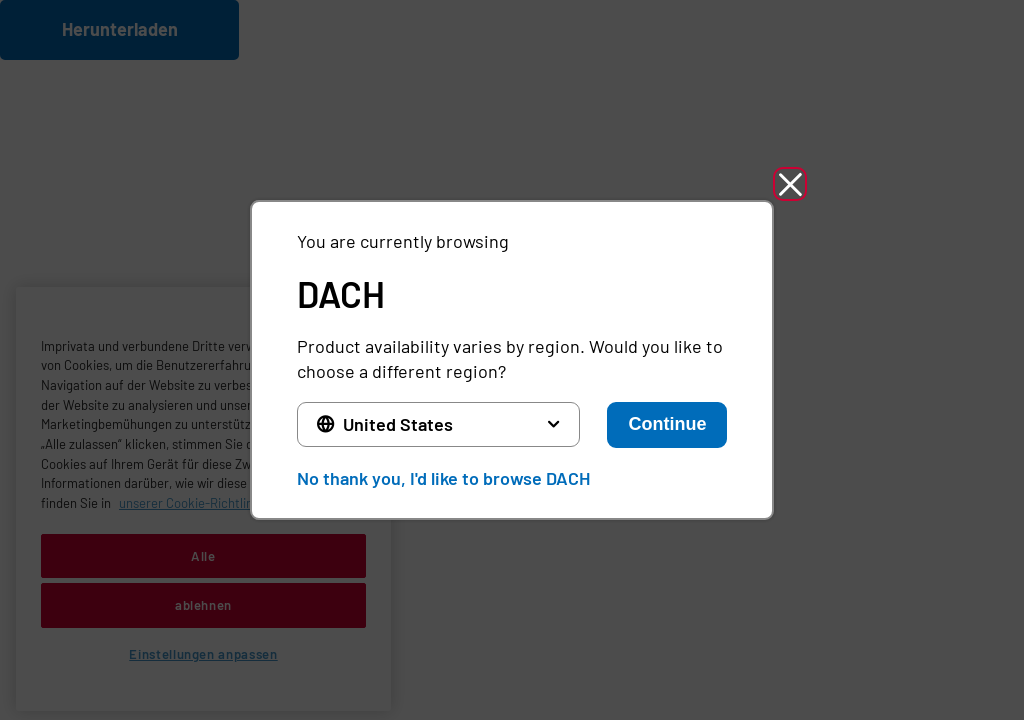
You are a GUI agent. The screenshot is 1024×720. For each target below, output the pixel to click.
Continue (667, 424)
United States (398, 424)
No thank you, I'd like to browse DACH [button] (443, 478)
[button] (790, 184)
